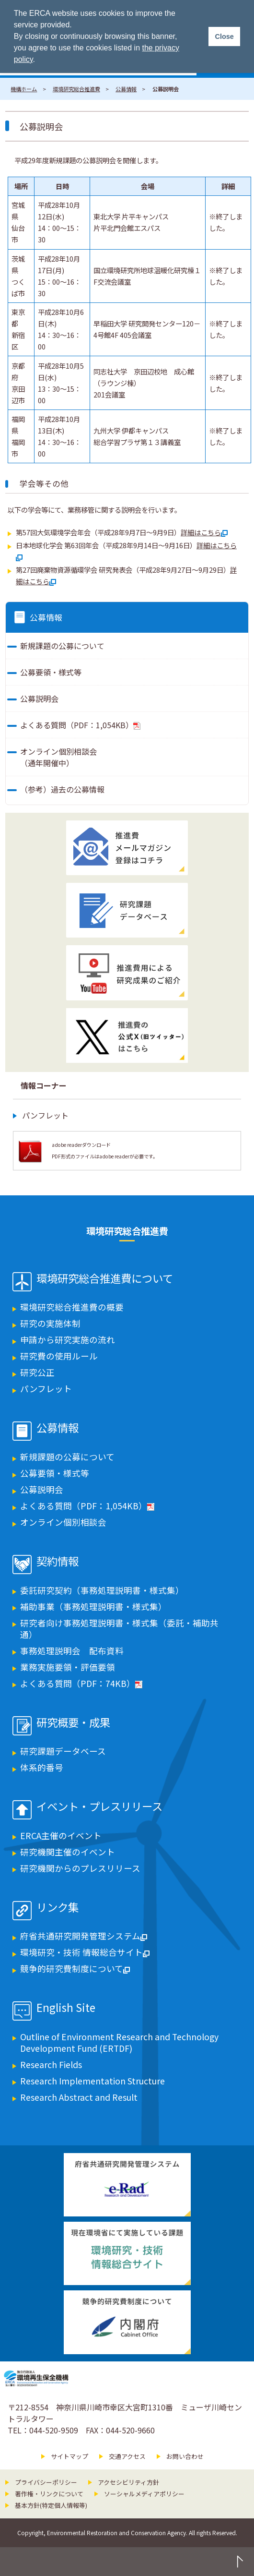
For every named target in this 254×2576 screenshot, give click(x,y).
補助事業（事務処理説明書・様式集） (93, 1607)
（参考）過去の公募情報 (62, 789)
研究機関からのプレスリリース (80, 1868)
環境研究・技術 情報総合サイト (85, 1952)
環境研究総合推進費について (104, 1279)
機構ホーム (24, 89)
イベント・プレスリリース (99, 1807)
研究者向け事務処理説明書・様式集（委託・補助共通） (119, 1628)
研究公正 (37, 1372)
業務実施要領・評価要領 (67, 1667)
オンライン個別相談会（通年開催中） (58, 757)
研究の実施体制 (50, 1323)
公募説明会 (39, 698)
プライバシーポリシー (46, 2482)
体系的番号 (41, 1767)
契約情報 (57, 1561)
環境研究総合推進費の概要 (72, 1307)
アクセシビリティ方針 (128, 2482)
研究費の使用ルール (59, 1356)
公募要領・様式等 (50, 672)
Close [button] (224, 36)
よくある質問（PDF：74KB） (81, 1683)
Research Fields (51, 2064)
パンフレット (45, 1115)
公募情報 (126, 89)
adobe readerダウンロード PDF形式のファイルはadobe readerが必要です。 (105, 1150)
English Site (65, 2008)
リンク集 (57, 1907)
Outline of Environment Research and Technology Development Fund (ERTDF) (119, 2042)
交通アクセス (127, 2456)
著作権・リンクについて (49, 2493)
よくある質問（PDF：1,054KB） (80, 725)
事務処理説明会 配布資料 (72, 1651)
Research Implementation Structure (92, 2081)
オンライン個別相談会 (63, 1522)
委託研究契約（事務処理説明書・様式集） (102, 1590)
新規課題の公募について (62, 645)
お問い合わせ (185, 2456)
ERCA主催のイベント (61, 1836)
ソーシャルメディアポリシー (144, 2493)
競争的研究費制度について (75, 1968)
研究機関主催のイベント (67, 1852)
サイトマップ (69, 2456)
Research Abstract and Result (79, 2097)
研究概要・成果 (73, 1723)
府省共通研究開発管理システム (83, 1936)
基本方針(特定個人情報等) (51, 2505)
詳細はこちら (204, 532)
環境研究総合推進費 (76, 89)
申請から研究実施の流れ (67, 1340)
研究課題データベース (63, 1751)
